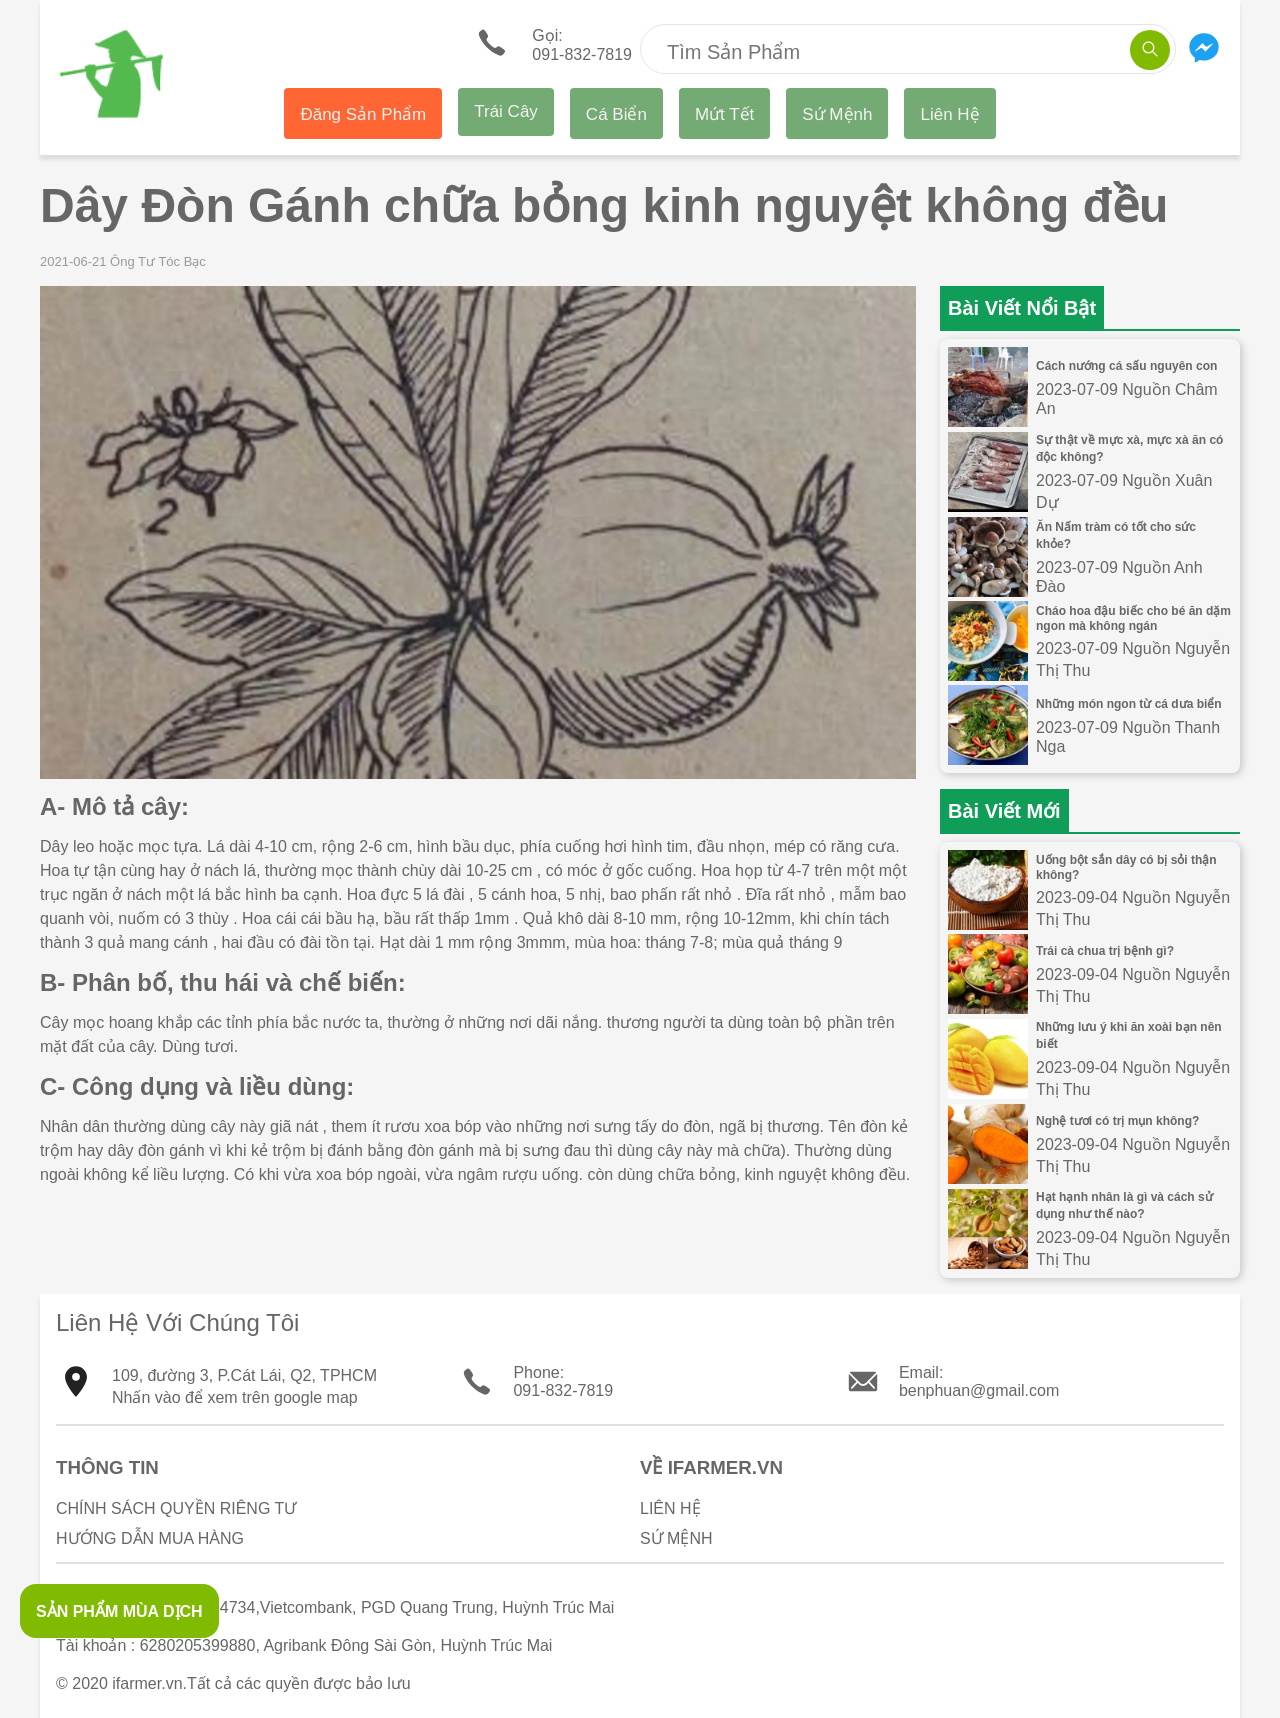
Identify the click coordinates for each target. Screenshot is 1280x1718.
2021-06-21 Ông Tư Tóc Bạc (123, 261)
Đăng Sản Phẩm (363, 114)
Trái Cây (506, 111)
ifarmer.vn (147, 1683)
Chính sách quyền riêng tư (176, 1508)
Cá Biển (616, 114)
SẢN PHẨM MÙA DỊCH (119, 1611)
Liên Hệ (949, 114)
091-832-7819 (563, 1390)
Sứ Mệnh (837, 114)
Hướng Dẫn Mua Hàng (150, 1538)
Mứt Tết (724, 114)
